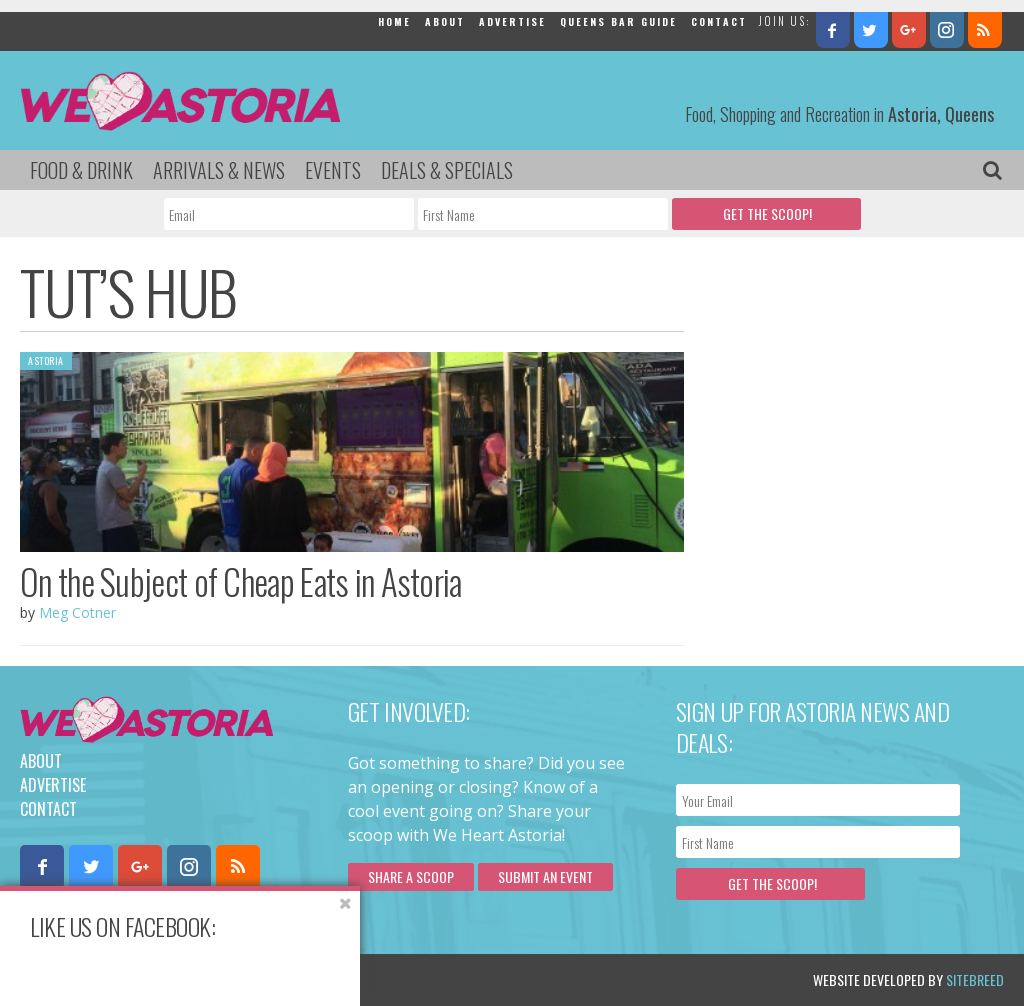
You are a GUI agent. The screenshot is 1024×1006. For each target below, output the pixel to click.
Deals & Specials (447, 170)
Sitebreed (975, 979)
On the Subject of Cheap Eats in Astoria (241, 581)
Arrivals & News (219, 170)
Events (333, 170)
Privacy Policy (222, 979)
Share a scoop (411, 876)
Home (394, 21)
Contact (719, 21)
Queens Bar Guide (618, 21)
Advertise (512, 21)
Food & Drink (81, 170)
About (445, 21)
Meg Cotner (77, 612)
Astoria (46, 360)
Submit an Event (545, 876)
